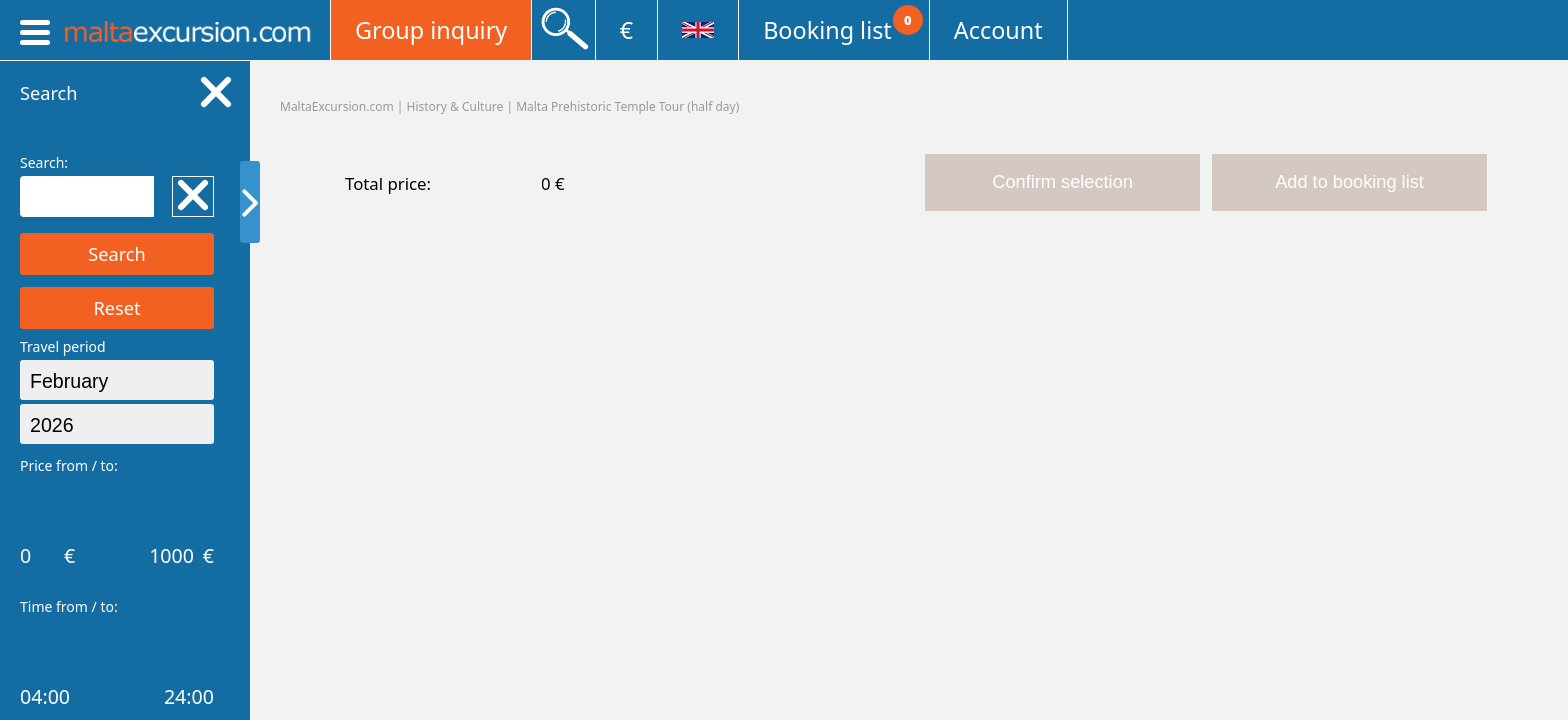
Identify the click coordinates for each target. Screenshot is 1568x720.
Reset (116, 308)
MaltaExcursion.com (337, 106)
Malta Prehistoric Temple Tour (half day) (627, 106)
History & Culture (455, 106)
